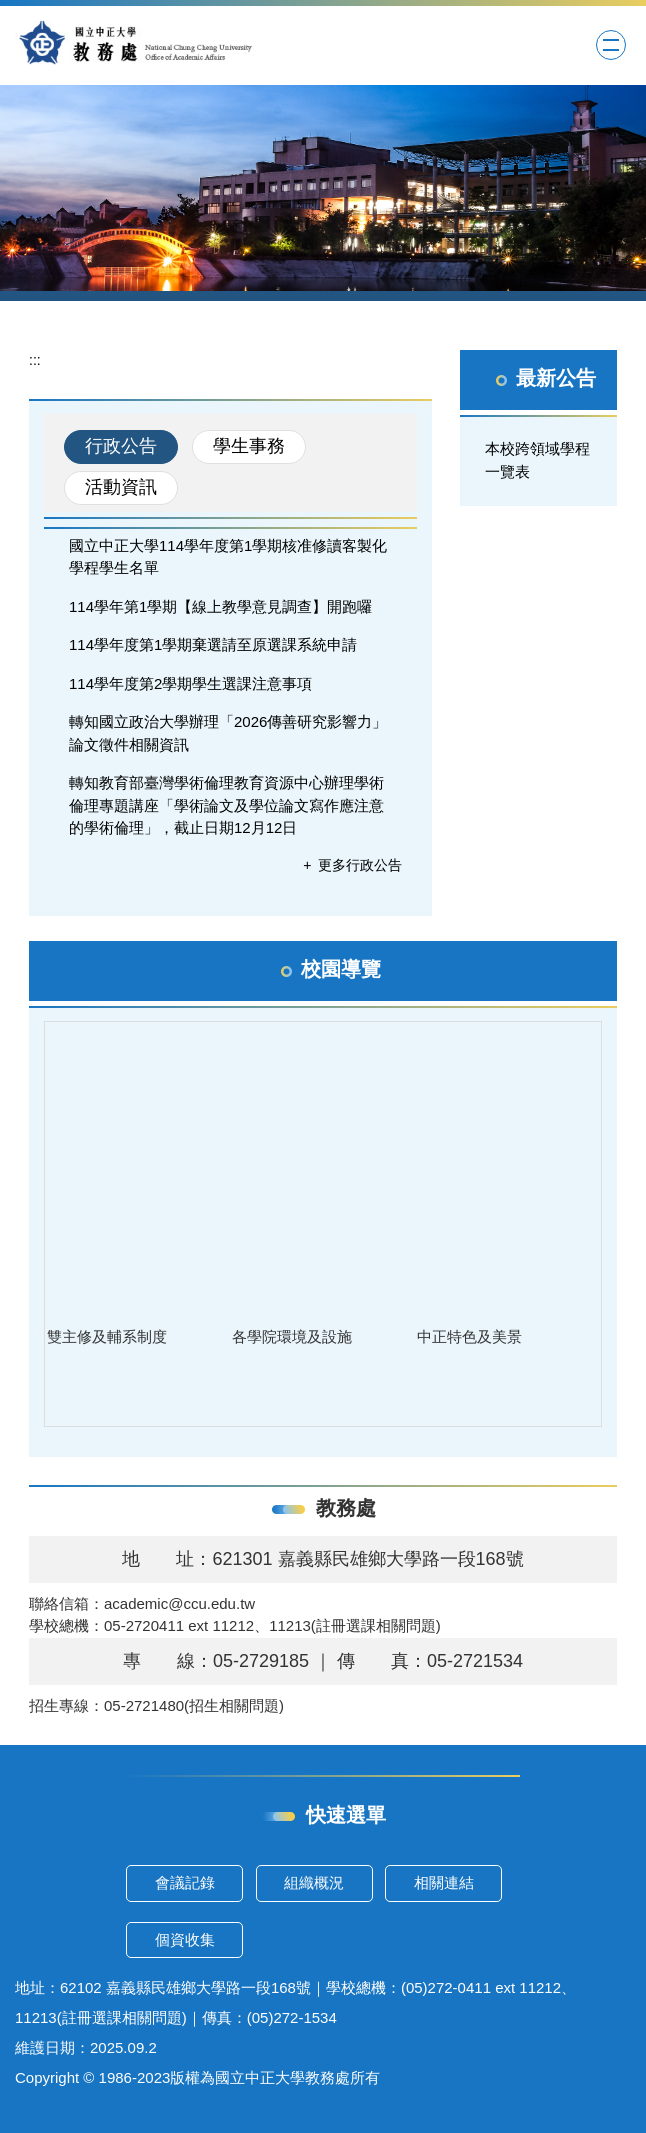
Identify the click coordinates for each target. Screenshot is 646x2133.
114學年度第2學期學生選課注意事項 (190, 683)
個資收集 (185, 1939)
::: (35, 360)
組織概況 (314, 1882)
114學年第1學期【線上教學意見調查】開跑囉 (220, 606)
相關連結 (444, 1882)
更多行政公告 (360, 865)
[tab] (121, 447)
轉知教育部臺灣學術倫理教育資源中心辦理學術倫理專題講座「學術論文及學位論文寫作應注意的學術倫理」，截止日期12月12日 (226, 805)
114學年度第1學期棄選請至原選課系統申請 (213, 644)
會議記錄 (185, 1882)
